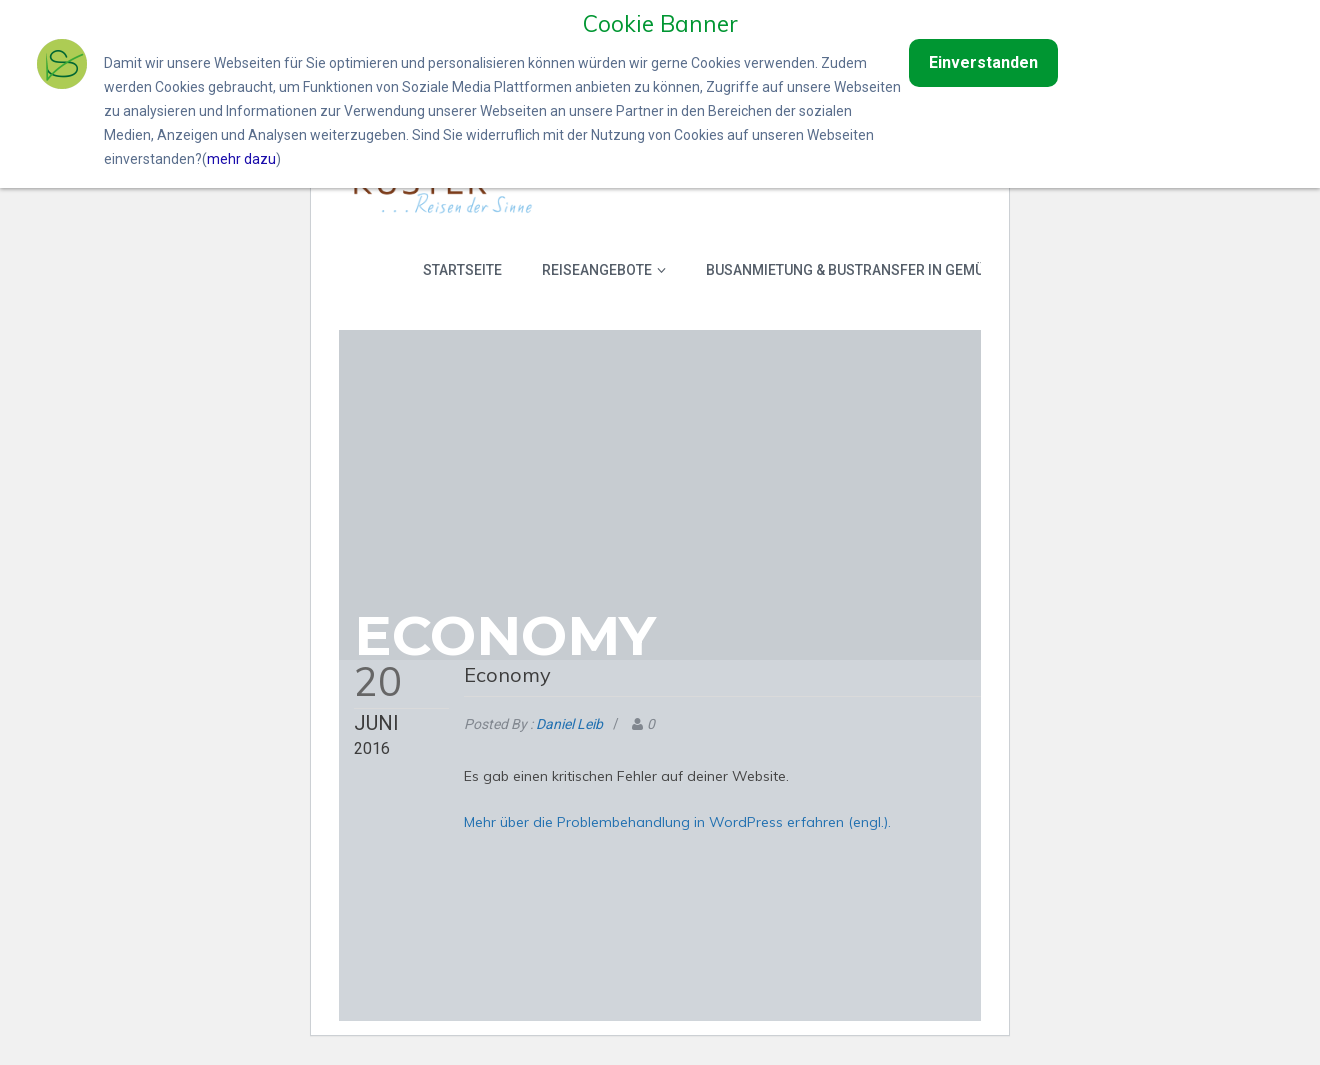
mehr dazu (241, 159)
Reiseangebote (604, 270)
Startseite (462, 270)
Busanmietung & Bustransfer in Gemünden (863, 270)
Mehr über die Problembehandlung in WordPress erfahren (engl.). (677, 821)
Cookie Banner (660, 23)
